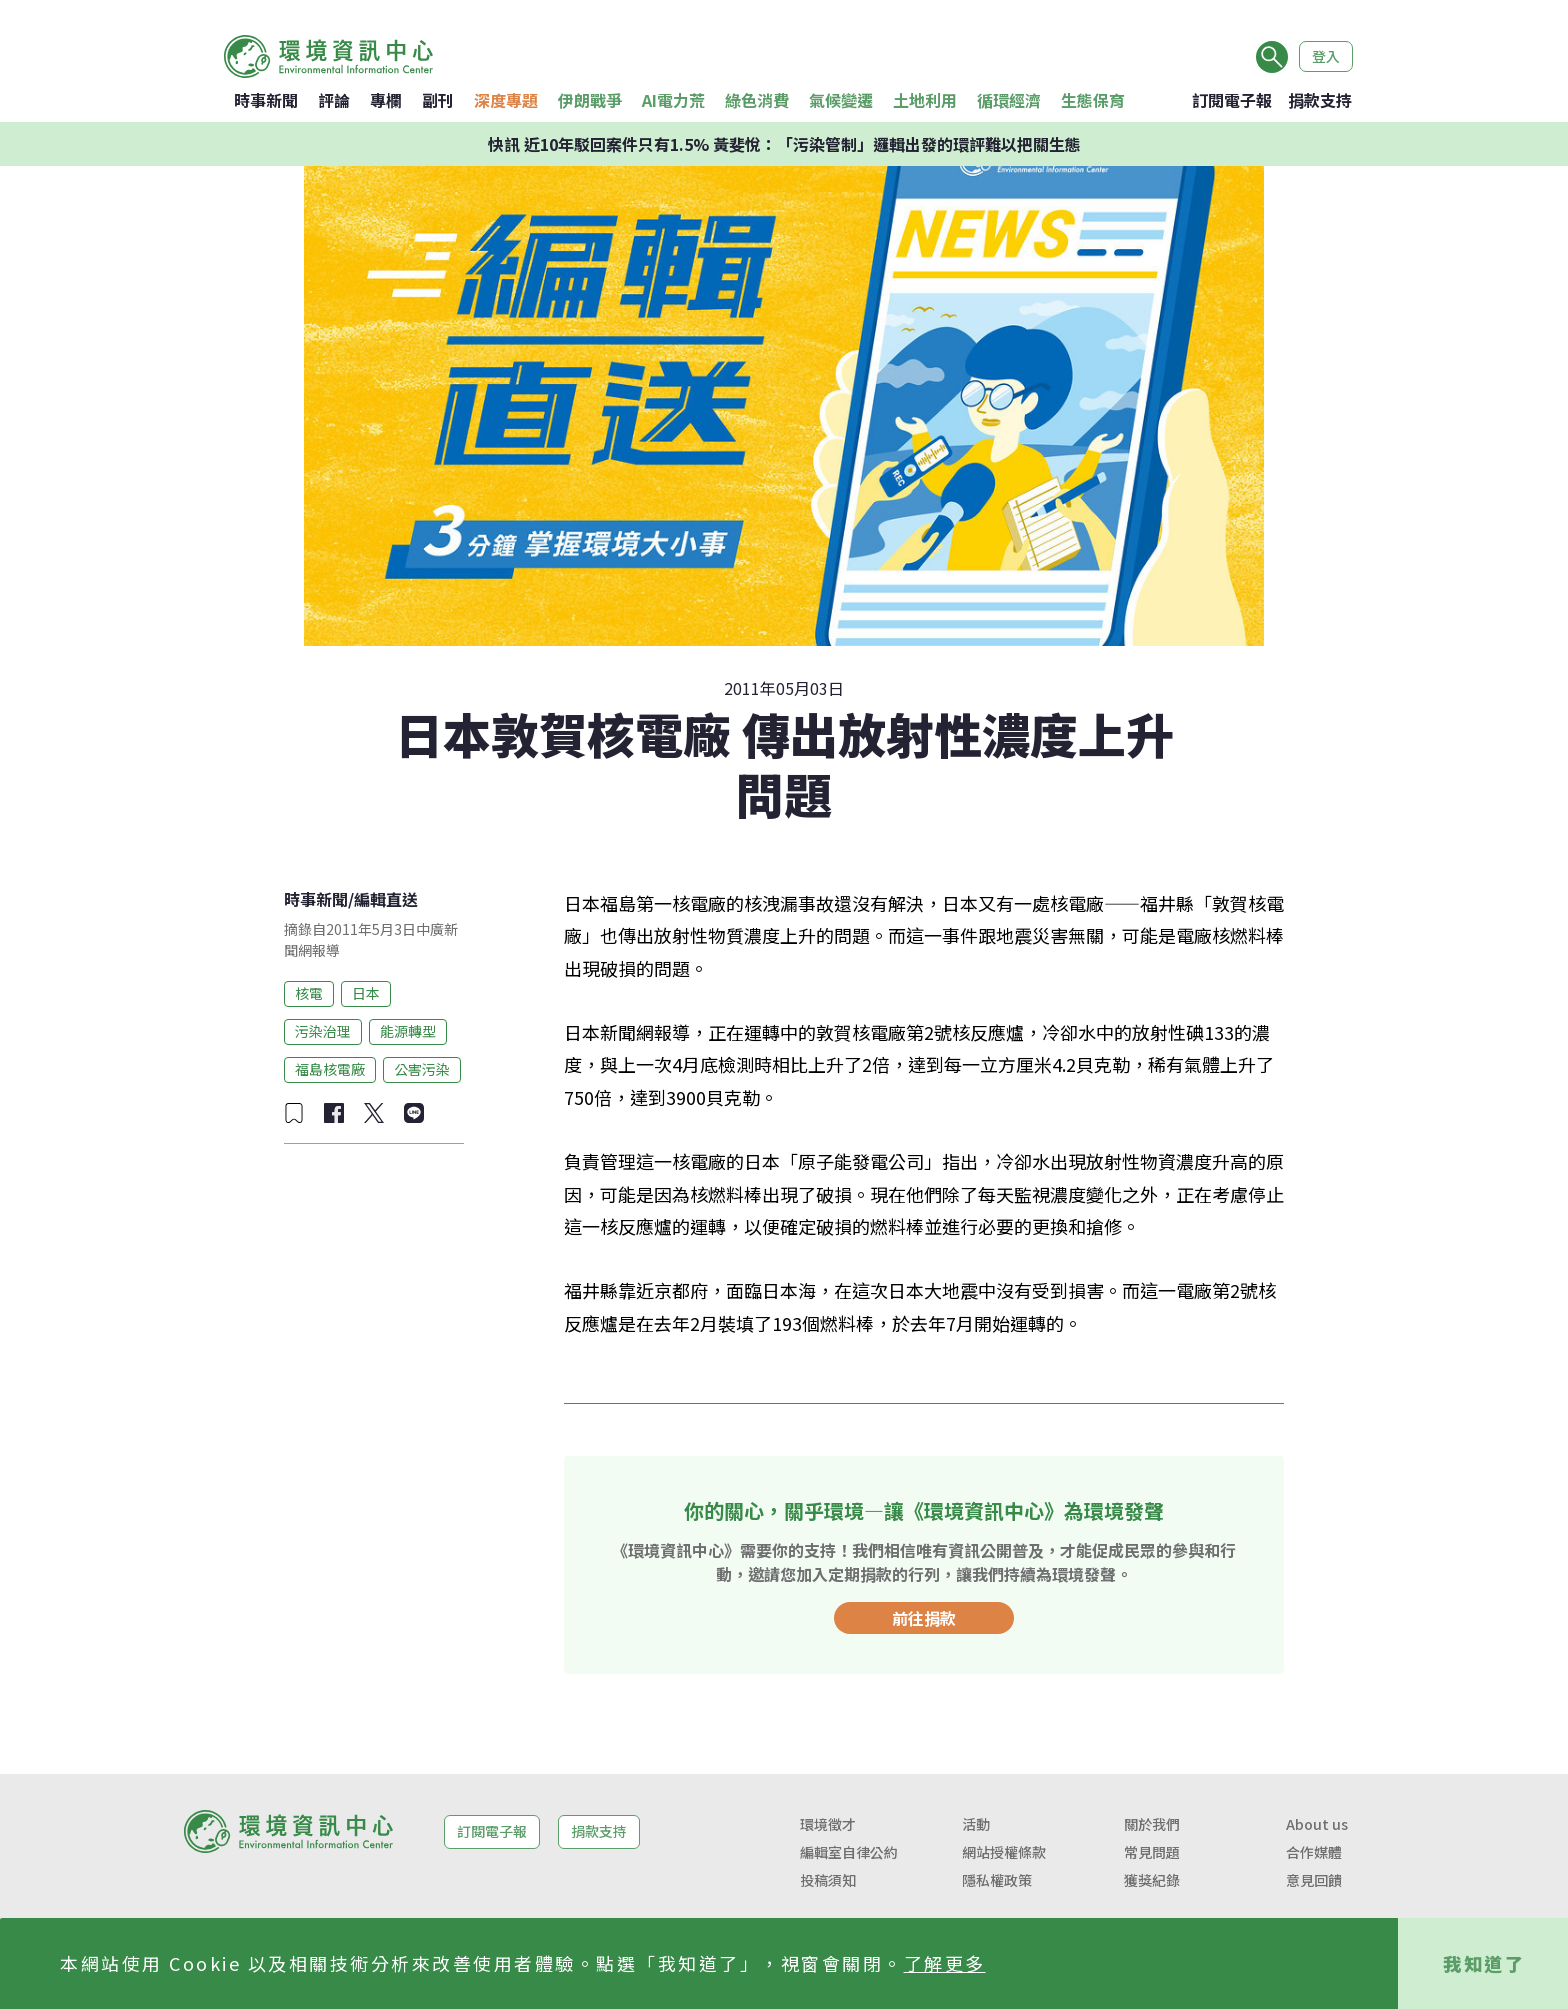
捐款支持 (1320, 100)
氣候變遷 (841, 100)
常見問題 (1152, 1852)
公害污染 (422, 1069)
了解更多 (945, 1963)
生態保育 (1093, 100)
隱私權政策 (997, 1880)
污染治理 (323, 1031)
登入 (1326, 56)
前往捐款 (924, 1618)
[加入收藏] (294, 1113)
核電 (309, 993)
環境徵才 (828, 1824)
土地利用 (925, 100)
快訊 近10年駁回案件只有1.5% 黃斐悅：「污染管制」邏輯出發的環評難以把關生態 (784, 144)
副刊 (438, 100)
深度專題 (506, 100)
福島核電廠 (330, 1069)
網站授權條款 (1004, 1852)
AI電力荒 (673, 100)
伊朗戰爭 (590, 100)
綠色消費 (757, 100)
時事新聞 (266, 100)
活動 (976, 1824)
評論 (334, 100)
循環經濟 (1009, 100)
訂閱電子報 (1232, 100)
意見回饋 (1314, 1880)
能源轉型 (408, 1031)
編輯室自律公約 (849, 1852)
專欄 (386, 100)
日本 (366, 993)
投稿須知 (828, 1880)
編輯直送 (386, 899)
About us (1317, 1824)
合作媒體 (1314, 1852)
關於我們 (1152, 1824)
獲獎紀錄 (1152, 1880)
